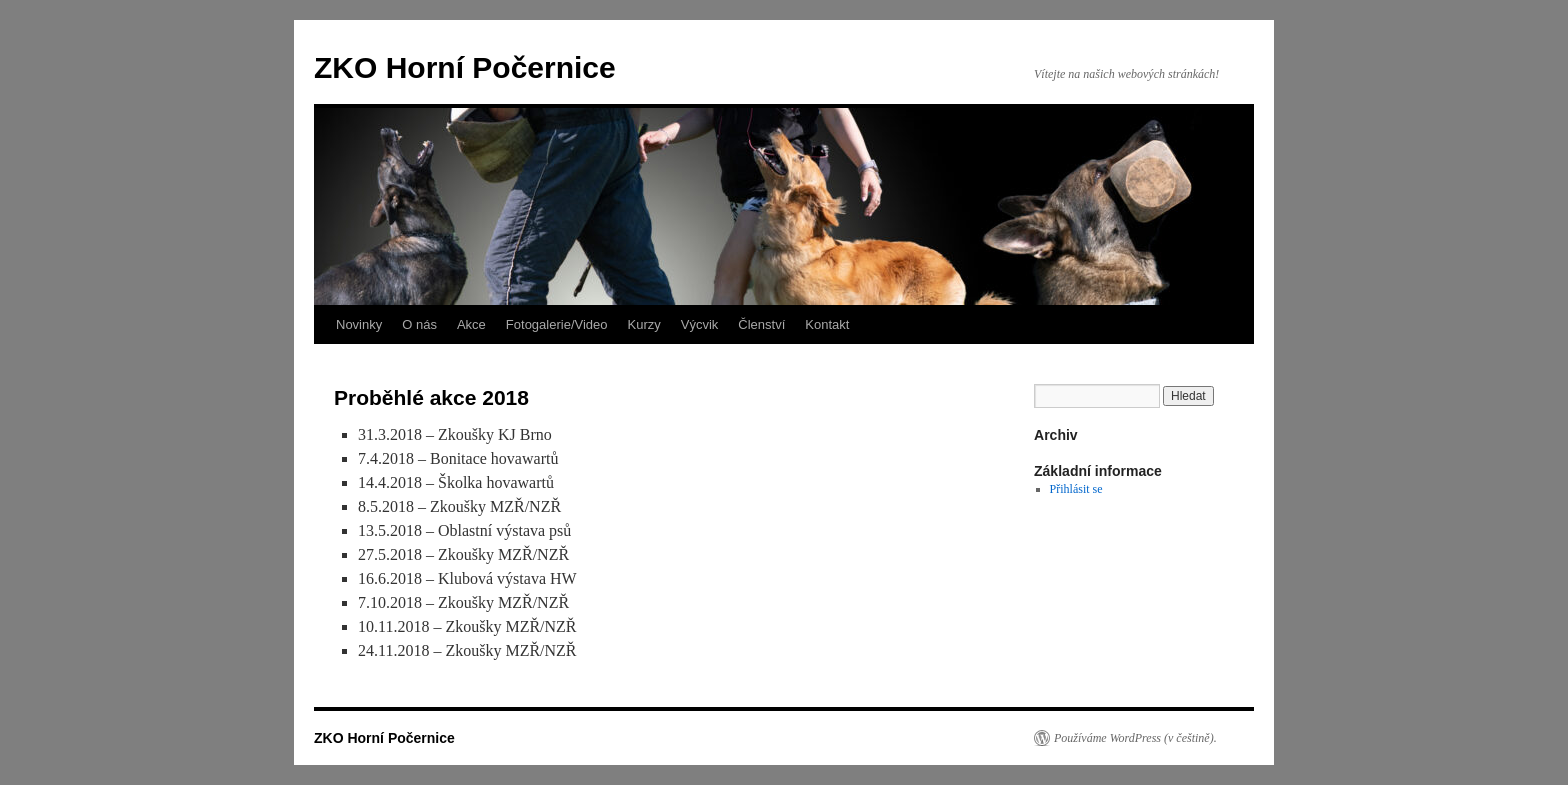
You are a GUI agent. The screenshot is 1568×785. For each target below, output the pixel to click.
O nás (419, 324)
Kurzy (644, 324)
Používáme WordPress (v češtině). (1135, 738)
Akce (471, 324)
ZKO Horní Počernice (465, 67)
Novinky (359, 324)
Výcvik (700, 324)
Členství (761, 324)
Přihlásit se (1076, 489)
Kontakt (827, 324)
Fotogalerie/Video (557, 324)
